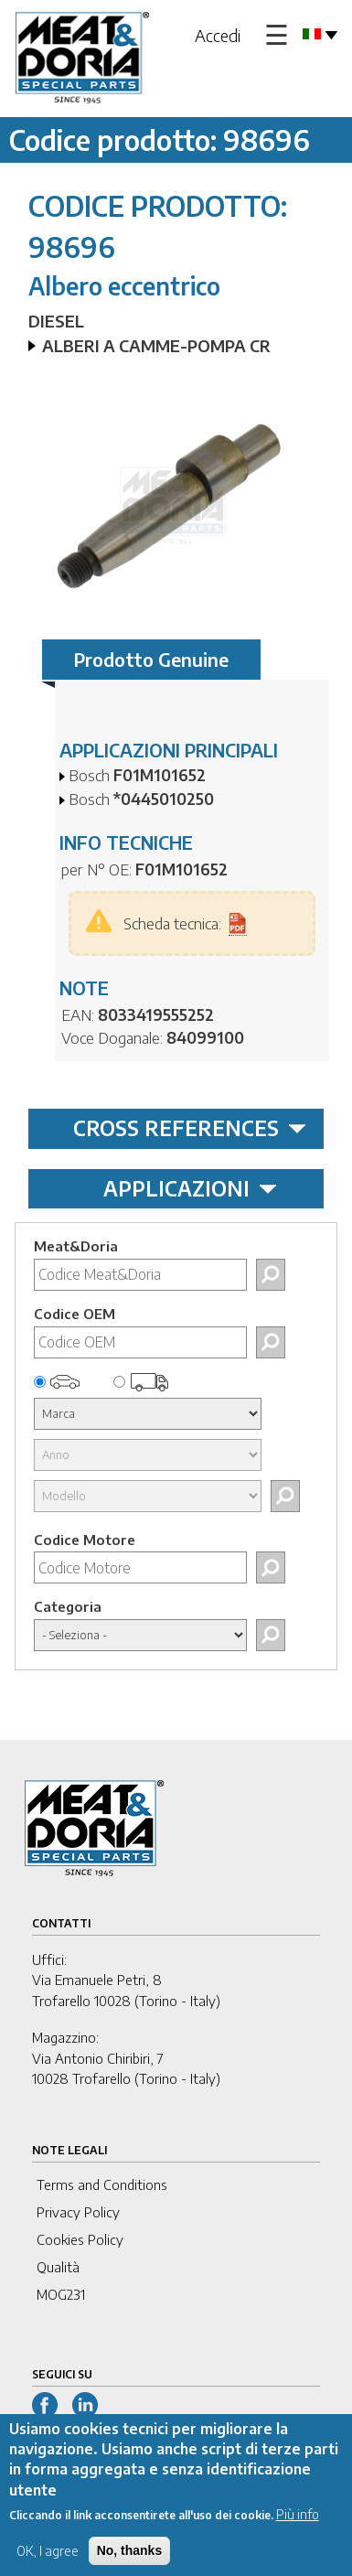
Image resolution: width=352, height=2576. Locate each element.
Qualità (58, 2267)
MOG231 (61, 2294)
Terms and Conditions (102, 2184)
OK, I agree (47, 2562)
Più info (297, 2525)
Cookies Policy (80, 2239)
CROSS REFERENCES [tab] (189, 1128)
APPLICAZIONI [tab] (190, 1188)
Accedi (217, 35)
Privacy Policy (78, 2212)
